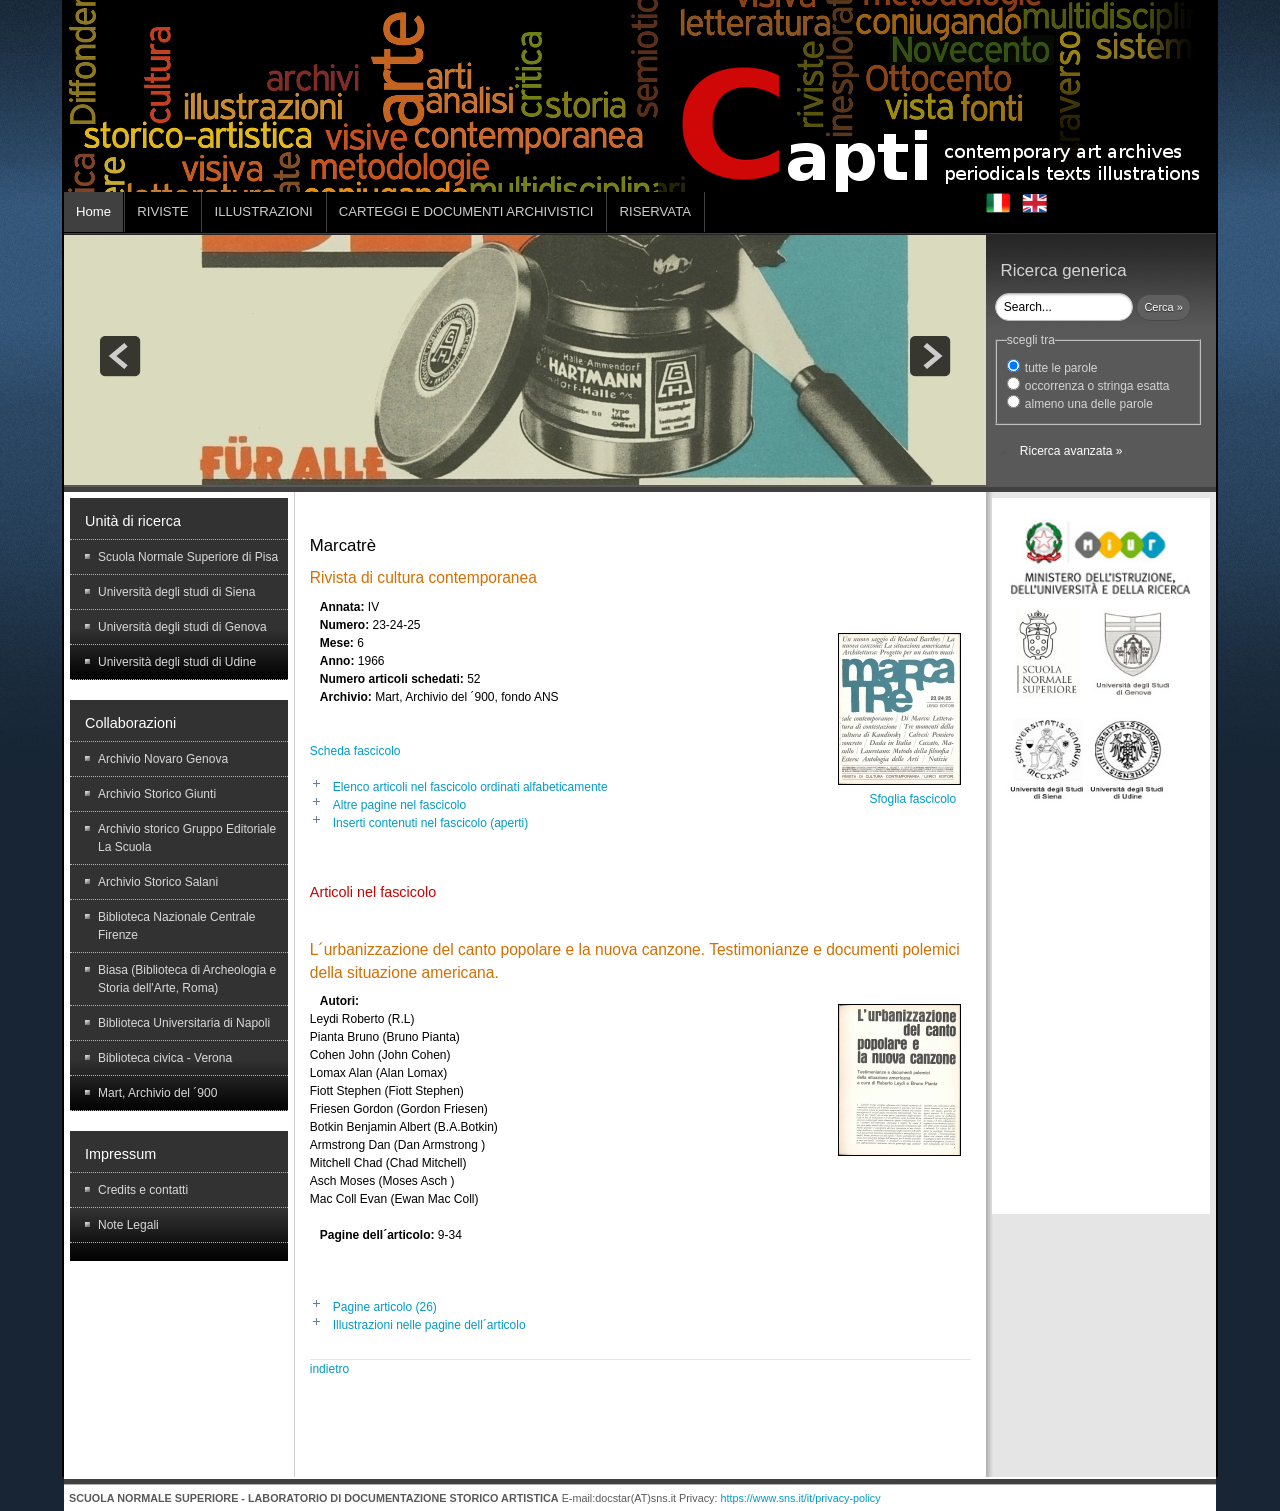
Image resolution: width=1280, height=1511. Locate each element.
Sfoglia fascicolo (912, 799)
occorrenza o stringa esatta (1097, 386)
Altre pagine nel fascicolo (399, 805)
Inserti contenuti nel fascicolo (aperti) (430, 823)
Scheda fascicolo (355, 751)
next (930, 356)
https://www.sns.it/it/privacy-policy (800, 1498)
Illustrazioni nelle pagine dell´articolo (429, 1325)
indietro (329, 1369)
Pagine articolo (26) (385, 1307)
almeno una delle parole (1089, 404)
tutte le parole (1061, 368)
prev (120, 356)
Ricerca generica (1064, 270)
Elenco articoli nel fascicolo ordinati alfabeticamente (470, 787)
